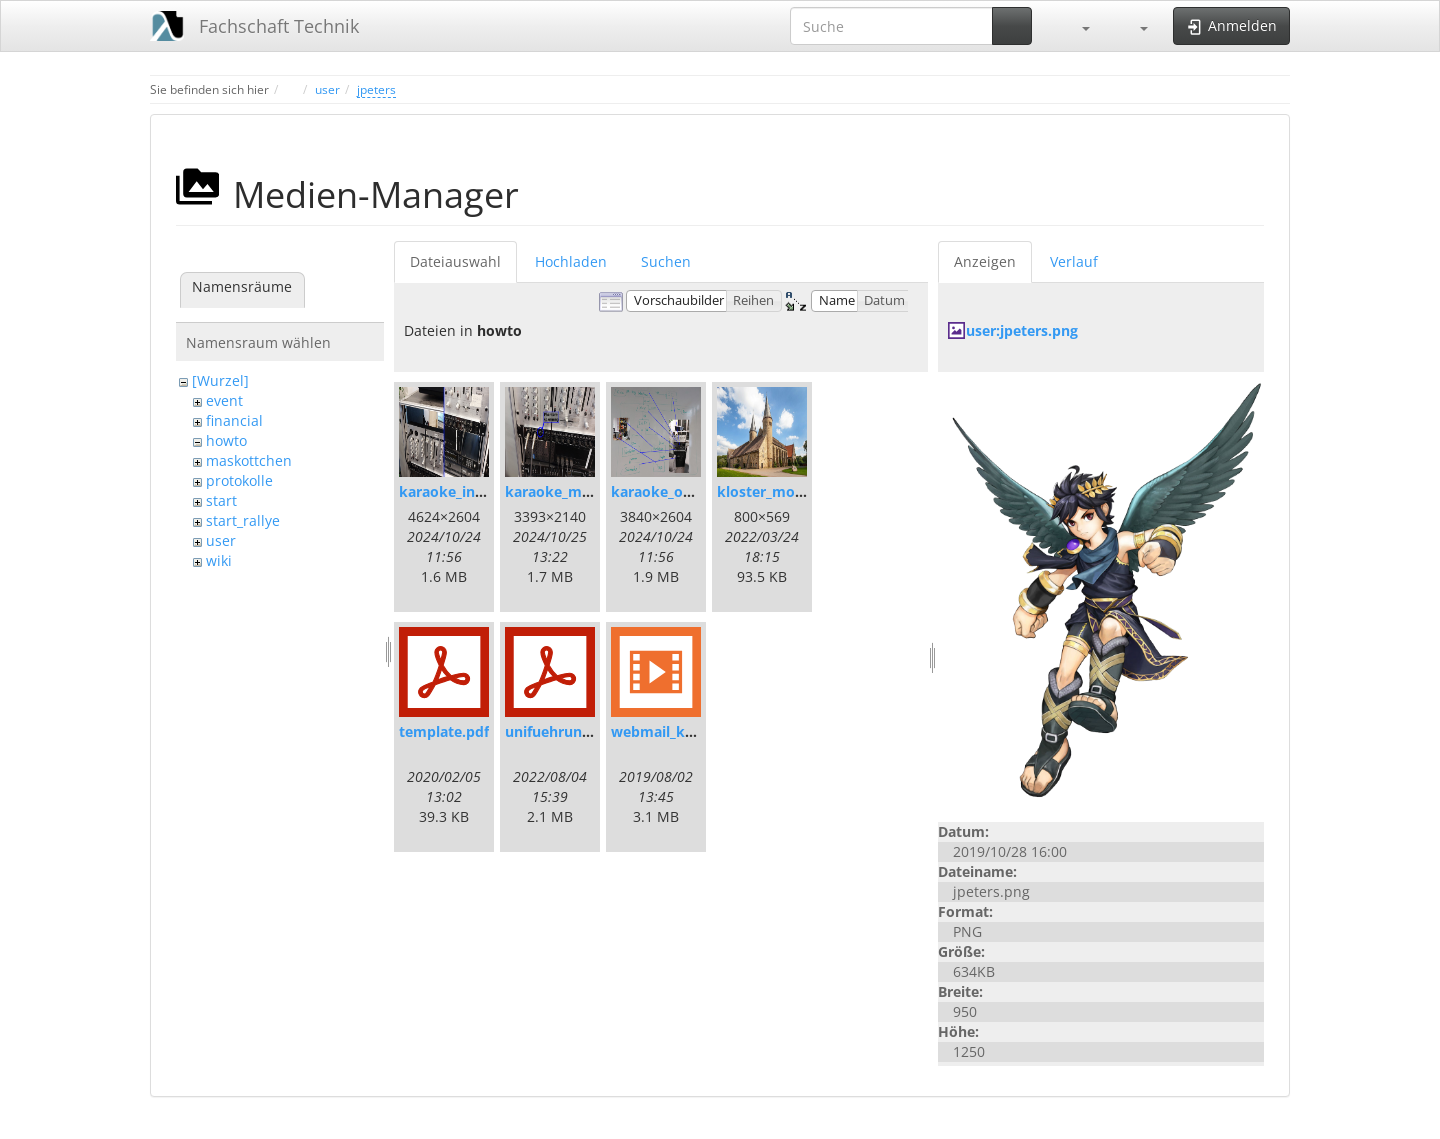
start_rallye (243, 520)
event (224, 400)
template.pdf (444, 731)
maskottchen (249, 460)
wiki (219, 560)
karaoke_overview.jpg (686, 491)
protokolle (239, 480)
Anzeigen (985, 261)
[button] (1076, 26)
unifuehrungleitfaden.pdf (591, 731)
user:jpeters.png (1022, 330)
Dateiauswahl (455, 261)
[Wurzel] (220, 380)
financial (234, 420)
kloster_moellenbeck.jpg (801, 491)
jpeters (376, 89)
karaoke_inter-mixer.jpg (482, 491)
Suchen (666, 261)
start (221, 500)
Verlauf (1074, 261)
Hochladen (571, 261)
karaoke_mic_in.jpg (571, 491)
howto (226, 440)
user (327, 89)
